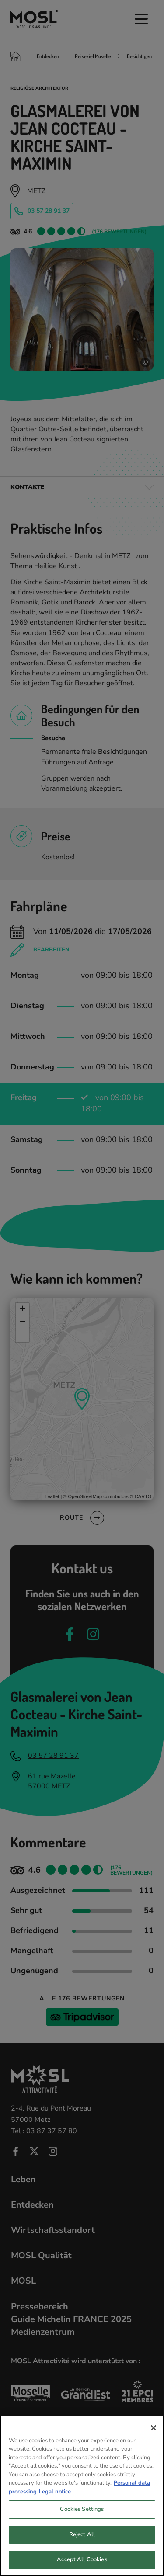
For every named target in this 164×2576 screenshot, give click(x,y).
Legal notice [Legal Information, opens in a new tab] (55, 2506)
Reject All (82, 2550)
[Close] (153, 2442)
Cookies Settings (82, 2524)
